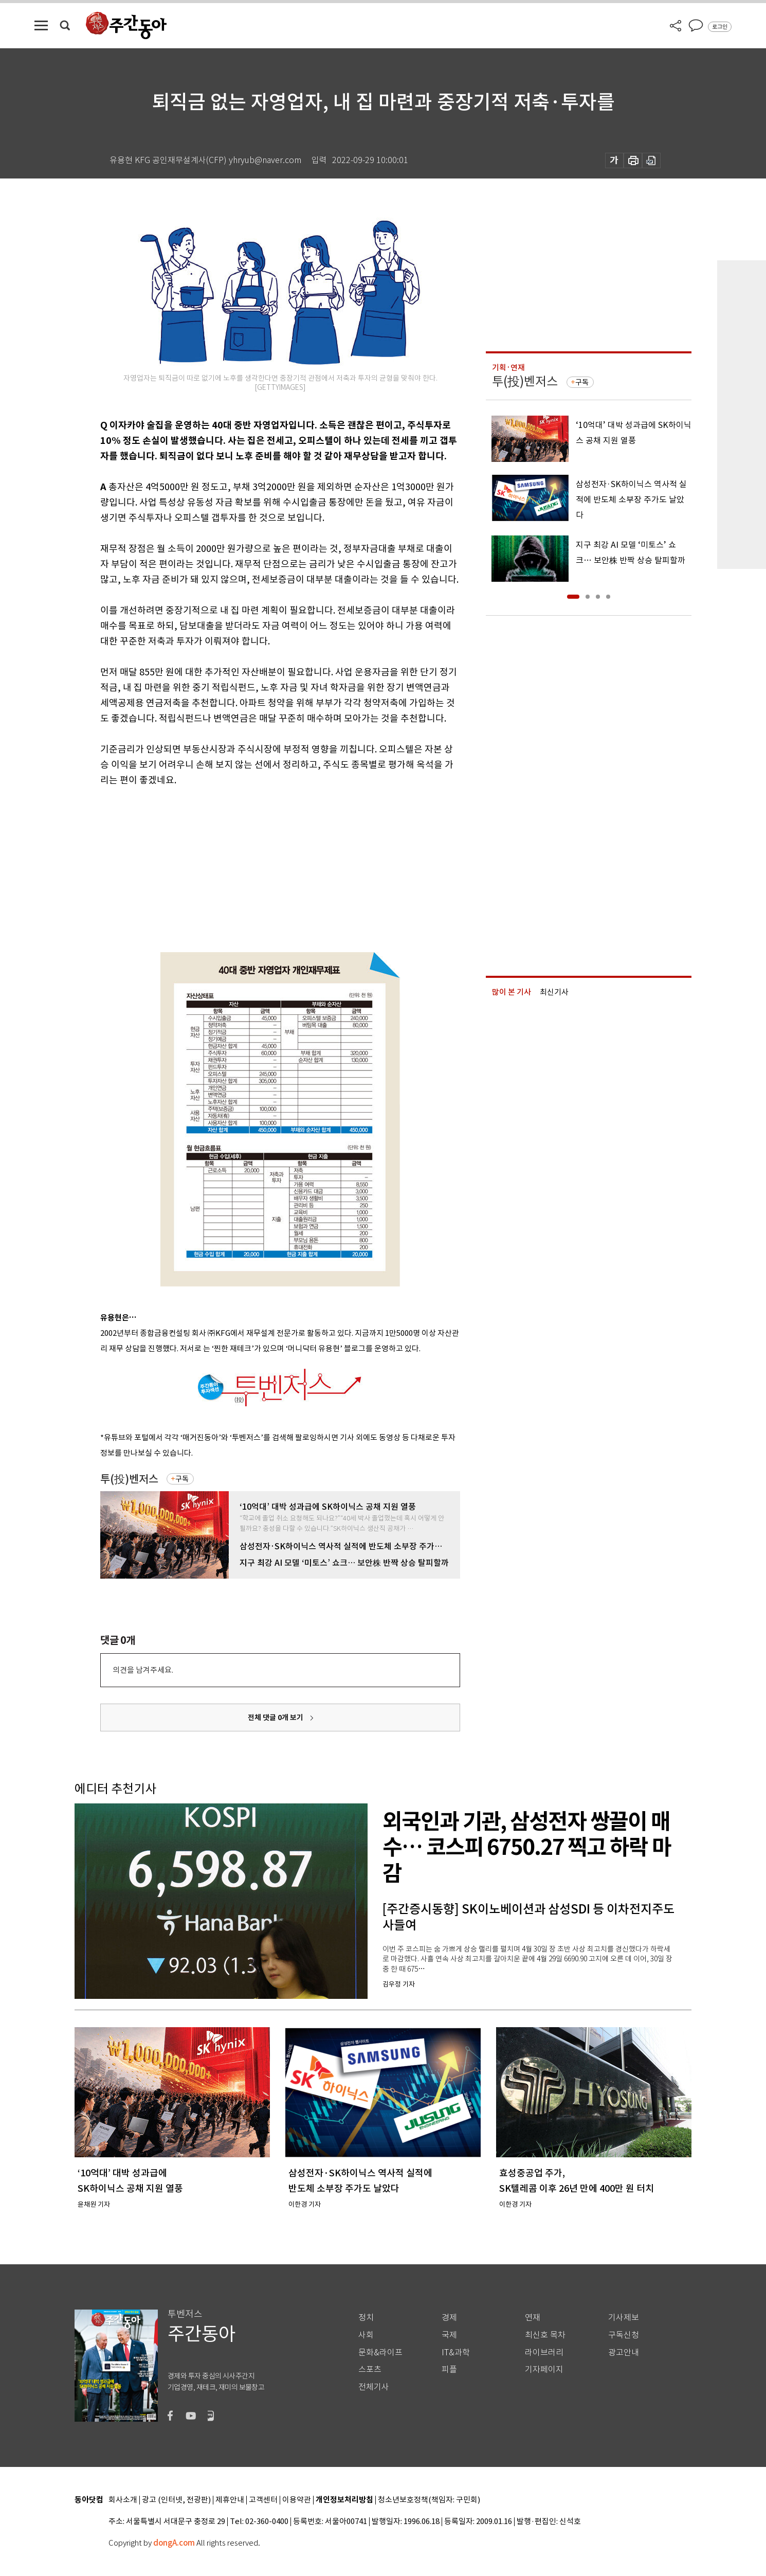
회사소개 (122, 2500)
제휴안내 (229, 2500)
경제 (449, 2317)
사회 (366, 2335)
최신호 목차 (545, 2335)
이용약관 (296, 2500)
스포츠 (369, 2369)
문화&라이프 (380, 2352)
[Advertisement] (254, 867)
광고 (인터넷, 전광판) (176, 2500)
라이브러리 (544, 2352)
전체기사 (373, 2387)
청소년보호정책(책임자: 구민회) (429, 2500)
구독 (182, 1478)
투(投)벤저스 (129, 1479)
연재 (532, 2317)
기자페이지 (544, 2369)
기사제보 (623, 2317)
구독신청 (623, 2335)
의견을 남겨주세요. (143, 1670)
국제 (449, 2335)
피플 (449, 2369)
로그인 (719, 26)
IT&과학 (456, 2352)
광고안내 (623, 2352)
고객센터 (263, 2500)
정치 (366, 2317)
